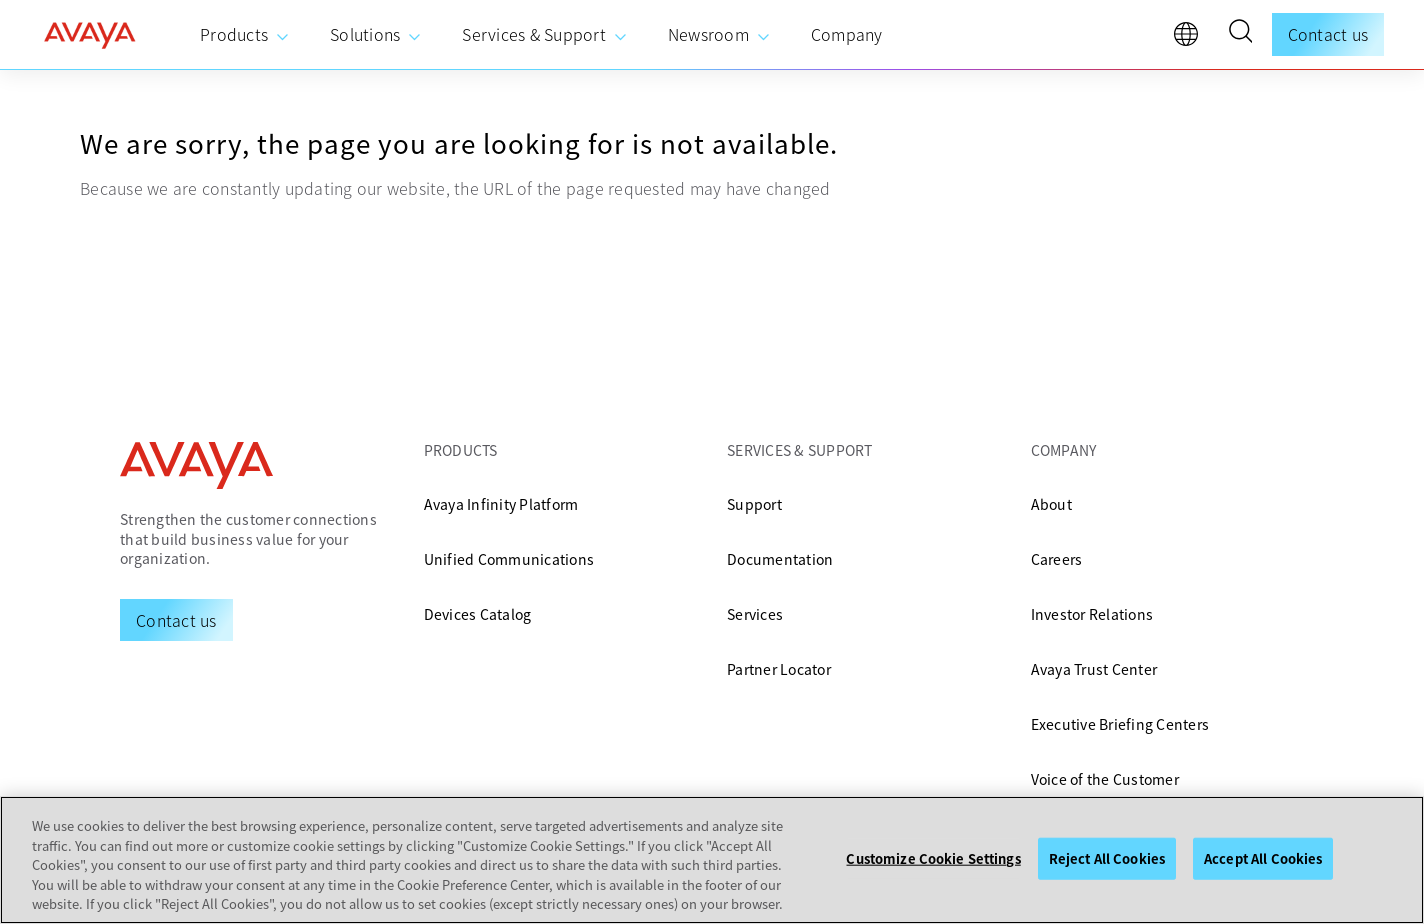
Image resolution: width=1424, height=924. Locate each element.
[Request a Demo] (176, 620)
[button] (1240, 34)
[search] (1240, 34)
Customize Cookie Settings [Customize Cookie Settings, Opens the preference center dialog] (933, 858)
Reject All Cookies (1107, 858)
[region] (712, 860)
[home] (90, 35)
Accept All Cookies (1263, 858)
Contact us (1328, 34)
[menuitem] (245, 35)
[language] (1191, 39)
